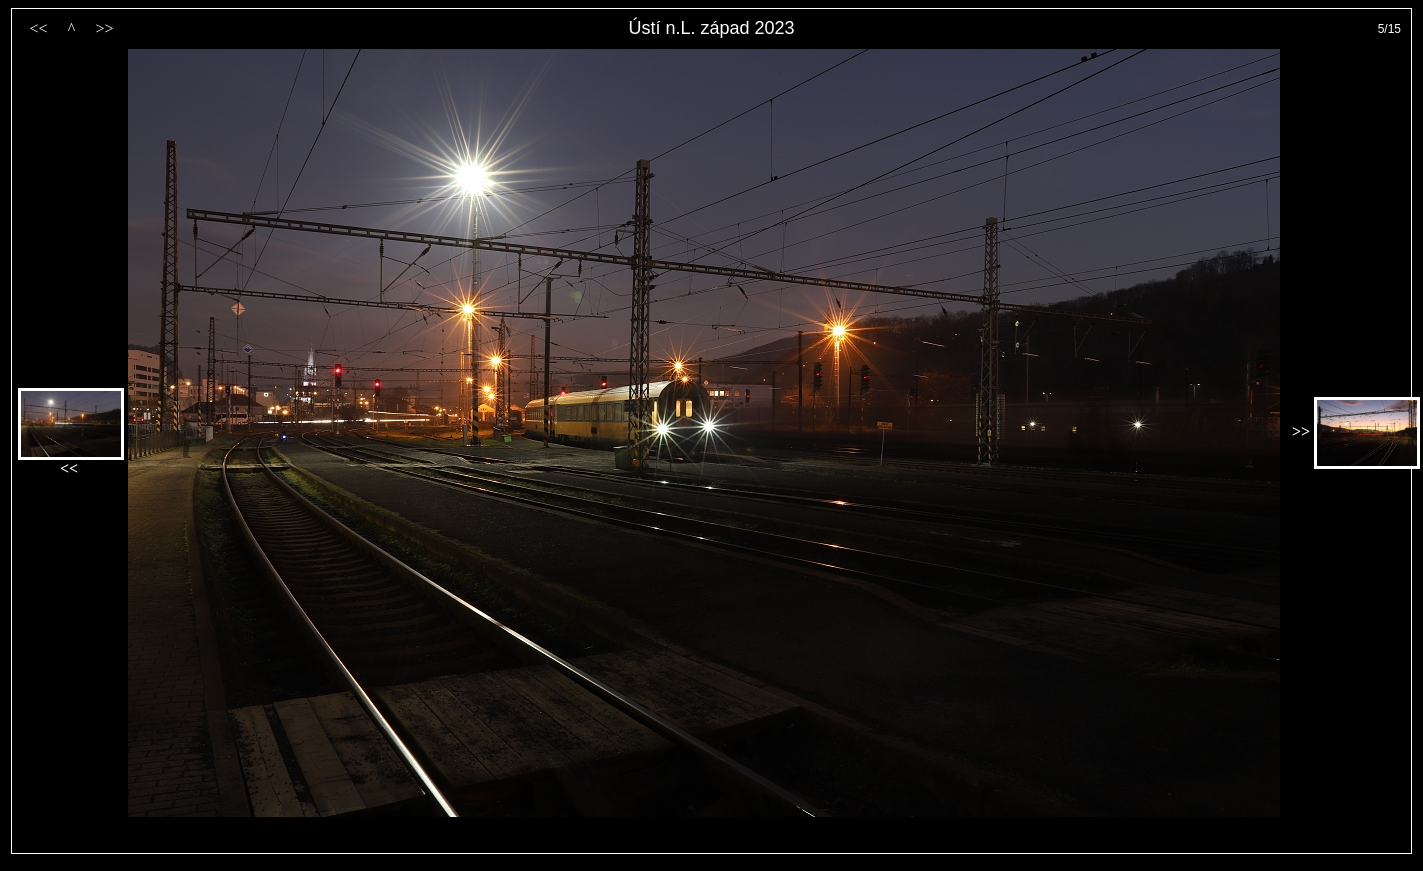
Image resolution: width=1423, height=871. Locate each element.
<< (38, 28)
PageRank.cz (712, 844)
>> (104, 28)
